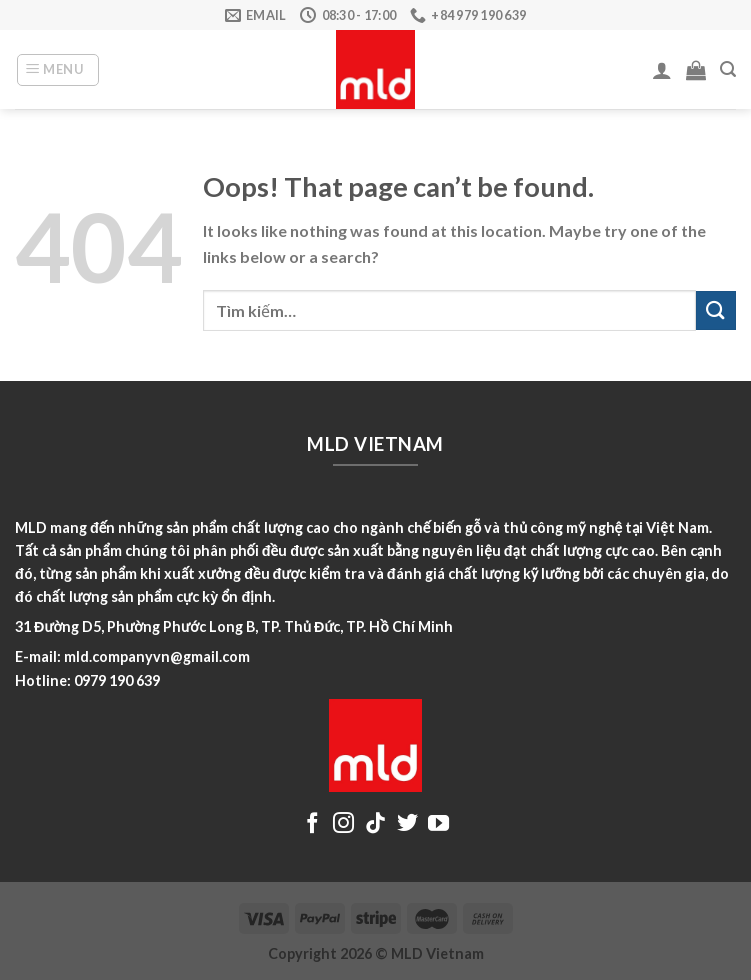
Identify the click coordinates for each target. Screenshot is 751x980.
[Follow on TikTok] (375, 824)
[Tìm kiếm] (728, 69)
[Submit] (716, 310)
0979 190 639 (117, 680)
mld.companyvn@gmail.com (157, 656)
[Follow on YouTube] (438, 824)
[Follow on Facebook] (312, 824)
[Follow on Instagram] (343, 824)
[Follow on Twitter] (407, 824)
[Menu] (58, 70)
